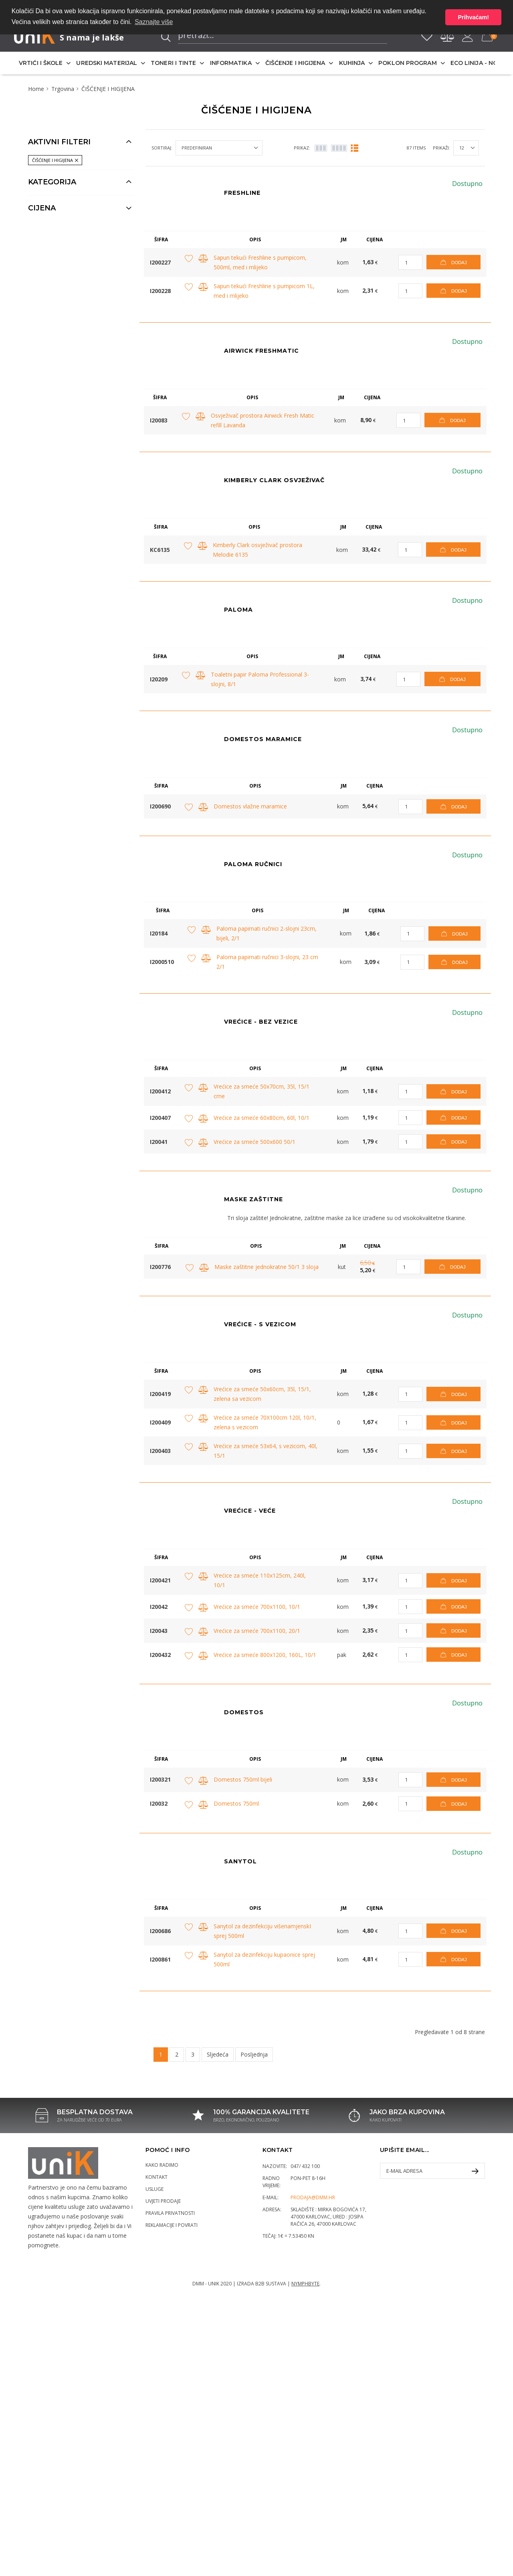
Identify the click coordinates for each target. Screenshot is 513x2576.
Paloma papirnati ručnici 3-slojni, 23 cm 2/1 (267, 961)
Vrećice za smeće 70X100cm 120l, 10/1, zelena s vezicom (265, 1422)
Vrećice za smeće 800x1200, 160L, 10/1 (265, 1655)
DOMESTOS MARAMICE (263, 739)
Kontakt (156, 2177)
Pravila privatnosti (170, 2213)
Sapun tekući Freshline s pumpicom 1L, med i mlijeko (264, 290)
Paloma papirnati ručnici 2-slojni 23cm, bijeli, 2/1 (266, 933)
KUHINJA (352, 63)
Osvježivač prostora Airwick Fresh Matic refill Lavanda (262, 420)
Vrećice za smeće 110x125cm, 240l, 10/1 (260, 1580)
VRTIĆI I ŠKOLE (41, 63)
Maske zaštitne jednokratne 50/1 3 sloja (266, 1267)
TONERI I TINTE (173, 63)
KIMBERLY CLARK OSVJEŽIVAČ (274, 480)
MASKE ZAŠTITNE (253, 1199)
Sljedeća (217, 2054)
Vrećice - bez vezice (261, 1021)
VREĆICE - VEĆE (250, 1510)
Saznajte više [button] (154, 21)
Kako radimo (161, 2165)
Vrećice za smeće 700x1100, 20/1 (257, 1630)
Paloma (238, 609)
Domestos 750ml (236, 1803)
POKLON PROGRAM (407, 63)
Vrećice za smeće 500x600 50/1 (254, 1142)
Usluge (154, 2189)
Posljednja (254, 2054)
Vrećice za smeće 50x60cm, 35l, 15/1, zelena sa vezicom (262, 1393)
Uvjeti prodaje (163, 2201)
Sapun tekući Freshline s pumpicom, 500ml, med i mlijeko (260, 262)
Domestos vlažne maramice (250, 806)
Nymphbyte (305, 2283)
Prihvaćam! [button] (473, 17)
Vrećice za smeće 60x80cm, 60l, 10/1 (261, 1117)
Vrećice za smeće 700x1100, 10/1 (257, 1606)
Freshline (242, 192)
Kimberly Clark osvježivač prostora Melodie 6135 (257, 549)
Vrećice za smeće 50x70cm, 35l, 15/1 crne (261, 1091)
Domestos (244, 1712)
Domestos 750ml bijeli (243, 1779)
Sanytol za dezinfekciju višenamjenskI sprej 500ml (262, 1931)
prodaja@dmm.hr (313, 2197)
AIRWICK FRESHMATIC (261, 350)
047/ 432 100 (305, 2166)
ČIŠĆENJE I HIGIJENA (295, 63)
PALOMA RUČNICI (253, 864)
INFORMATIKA (231, 63)
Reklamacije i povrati (171, 2225)
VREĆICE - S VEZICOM (260, 1324)
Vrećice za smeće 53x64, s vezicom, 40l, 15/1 (265, 1450)
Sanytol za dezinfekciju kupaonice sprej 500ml (264, 1959)
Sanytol (240, 1861)
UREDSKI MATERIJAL (106, 63)
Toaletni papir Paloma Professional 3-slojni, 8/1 (260, 679)
